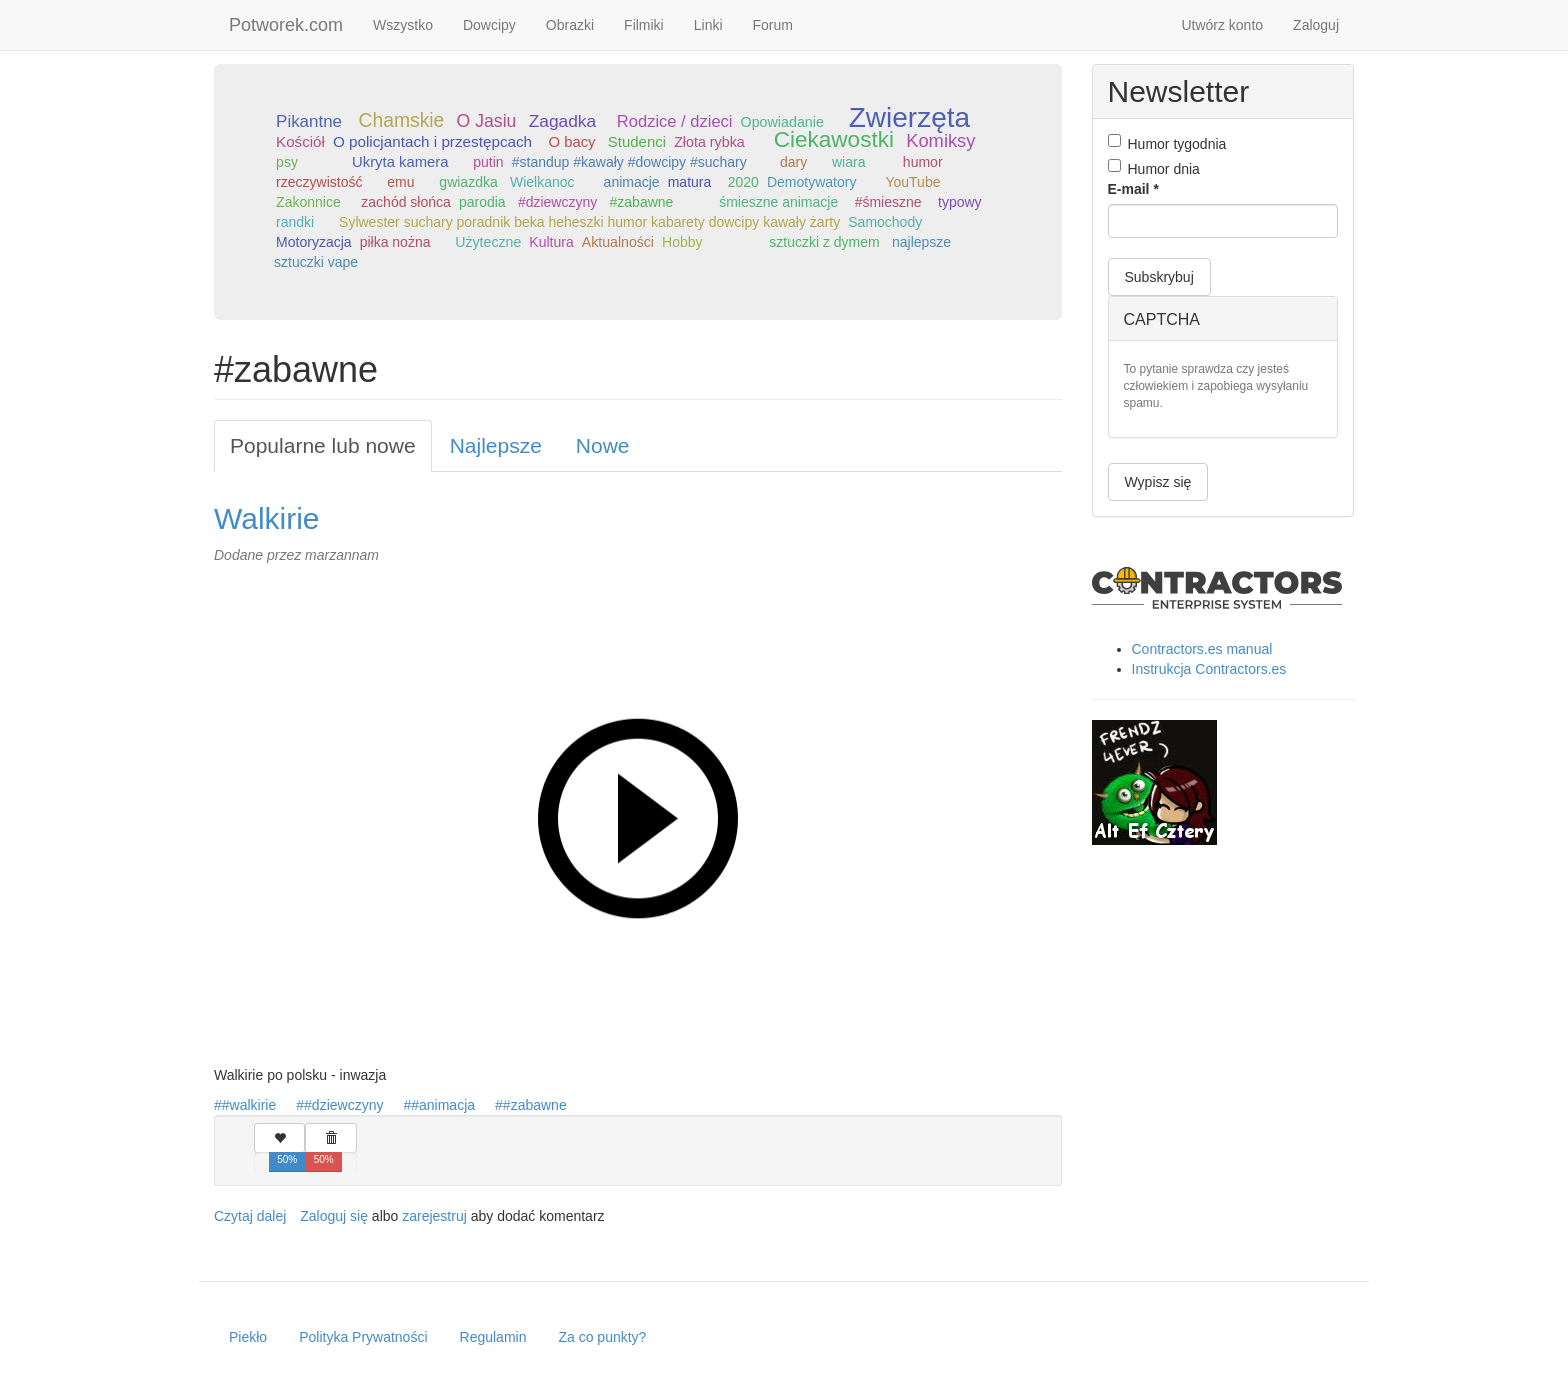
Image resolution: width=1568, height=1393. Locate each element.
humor (923, 162)
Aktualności (618, 242)
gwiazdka (468, 182)
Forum (773, 25)
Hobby (682, 242)
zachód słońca (406, 202)
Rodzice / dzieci (675, 121)
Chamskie (401, 120)
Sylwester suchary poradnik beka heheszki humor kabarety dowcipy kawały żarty (589, 222)
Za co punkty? (602, 1337)
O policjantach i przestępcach (432, 141)
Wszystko (403, 25)
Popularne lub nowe (323, 445)
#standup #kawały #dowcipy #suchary (629, 162)
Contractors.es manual (1202, 649)
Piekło (248, 1337)
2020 (743, 182)
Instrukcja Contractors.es (1209, 669)
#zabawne (642, 202)
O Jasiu (487, 121)
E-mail (1133, 189)
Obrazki (570, 25)
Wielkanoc (542, 182)
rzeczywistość (319, 182)
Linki (708, 25)
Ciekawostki (834, 139)
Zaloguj (1316, 25)
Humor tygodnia (1167, 143)
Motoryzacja (313, 242)
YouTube (912, 182)
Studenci (637, 141)
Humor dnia (1154, 168)
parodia (482, 202)
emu (400, 182)
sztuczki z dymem (824, 242)
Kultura (551, 242)
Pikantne (309, 121)
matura (690, 182)
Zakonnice (308, 202)
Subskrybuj (1159, 277)
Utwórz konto (1222, 25)
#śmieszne (888, 202)
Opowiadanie (782, 122)
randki (295, 222)
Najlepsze (496, 445)
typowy (960, 202)
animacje (632, 182)
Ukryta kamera (400, 162)
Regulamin (493, 1337)
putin (488, 162)
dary (793, 162)
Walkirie (267, 518)
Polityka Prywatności (363, 1337)
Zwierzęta (909, 117)
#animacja (443, 1105)
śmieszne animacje (778, 202)
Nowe (603, 445)
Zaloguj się (334, 1216)
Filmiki (644, 25)
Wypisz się (1158, 482)
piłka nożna (395, 242)
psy (287, 162)
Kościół (300, 141)
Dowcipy (489, 25)
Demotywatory (811, 182)
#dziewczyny (557, 202)
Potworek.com (286, 25)
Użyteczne (488, 242)
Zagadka (563, 121)
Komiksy (940, 140)
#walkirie (249, 1105)
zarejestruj (434, 1216)
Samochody (885, 222)
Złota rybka (709, 142)
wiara (848, 162)
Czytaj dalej (250, 1216)
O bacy (572, 142)
